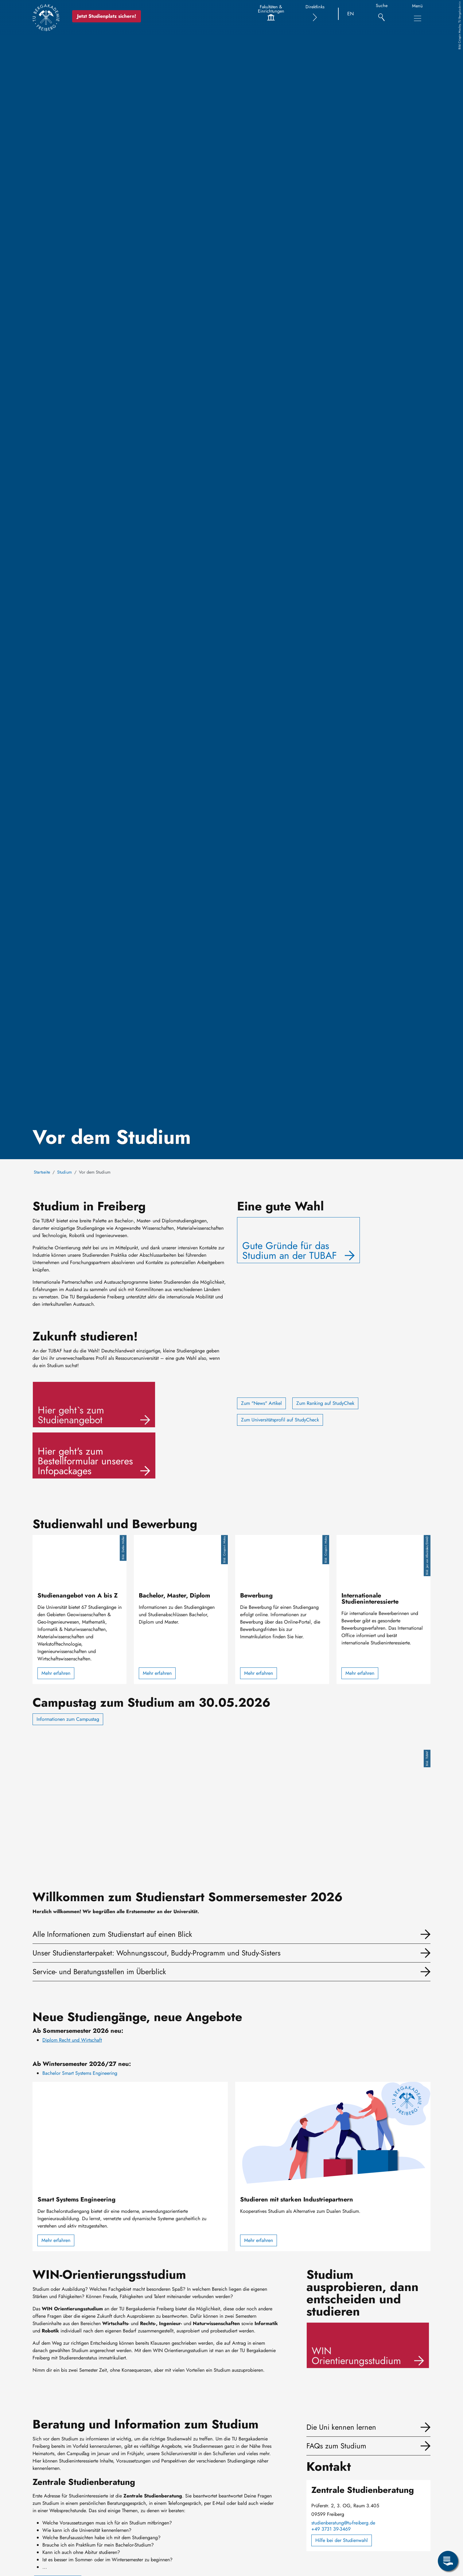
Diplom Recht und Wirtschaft (72, 2039)
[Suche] (381, 14)
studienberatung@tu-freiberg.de (343, 2523)
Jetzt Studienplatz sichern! (107, 16)
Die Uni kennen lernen (341, 2427)
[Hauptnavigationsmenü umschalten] (417, 18)
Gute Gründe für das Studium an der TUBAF (289, 1251)
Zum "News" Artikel (261, 1403)
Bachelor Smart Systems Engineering (79, 2073)
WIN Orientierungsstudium (356, 2356)
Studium (64, 1172)
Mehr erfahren (55, 1673)
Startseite (42, 1172)
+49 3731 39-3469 (331, 2529)
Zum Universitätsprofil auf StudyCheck (280, 1419)
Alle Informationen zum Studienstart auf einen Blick (112, 1934)
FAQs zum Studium (336, 2445)
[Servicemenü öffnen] (448, 2561)
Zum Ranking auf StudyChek (325, 1403)
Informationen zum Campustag (68, 1719)
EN (350, 13)
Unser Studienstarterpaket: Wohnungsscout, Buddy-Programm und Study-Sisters (157, 1952)
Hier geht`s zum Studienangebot (71, 1415)
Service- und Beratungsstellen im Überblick (99, 1971)
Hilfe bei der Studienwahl (341, 2540)
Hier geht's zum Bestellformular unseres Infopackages (85, 1461)
